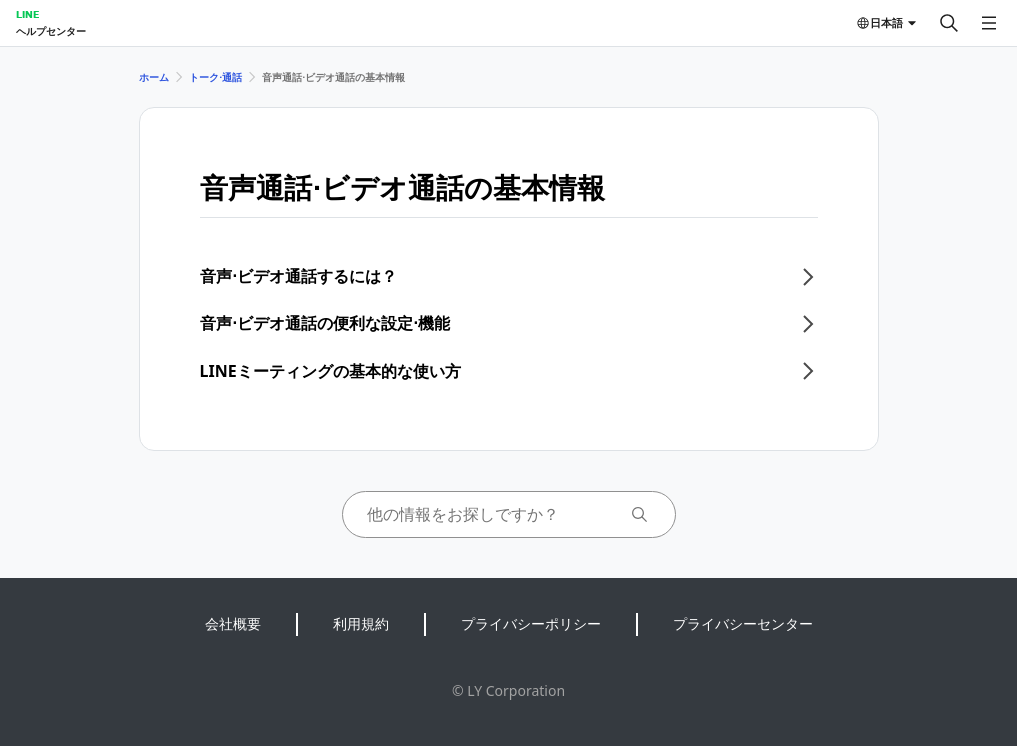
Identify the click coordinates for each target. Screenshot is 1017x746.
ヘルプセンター (51, 31)
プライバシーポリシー (531, 623)
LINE (27, 14)
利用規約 (361, 623)
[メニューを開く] (989, 23)
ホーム (154, 77)
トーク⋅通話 (215, 77)
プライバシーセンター (743, 623)
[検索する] (949, 23)
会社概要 (233, 623)
